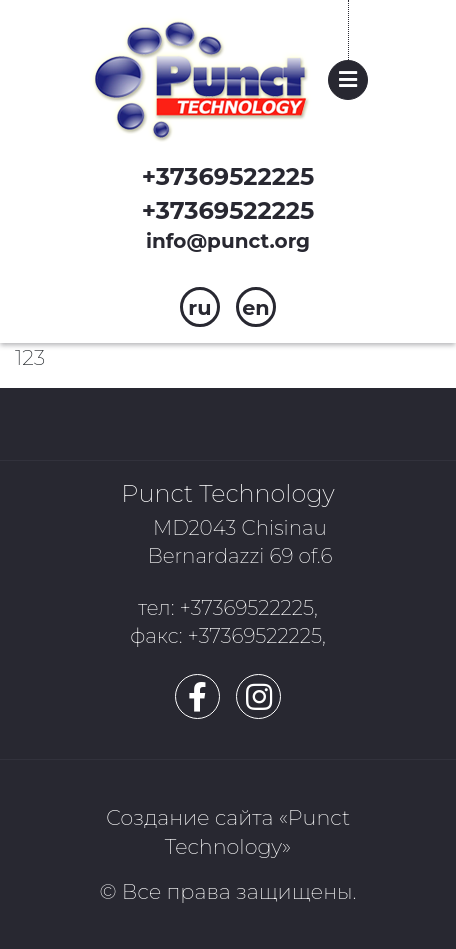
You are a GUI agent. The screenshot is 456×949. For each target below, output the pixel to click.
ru (199, 307)
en (256, 307)
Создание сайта (189, 817)
